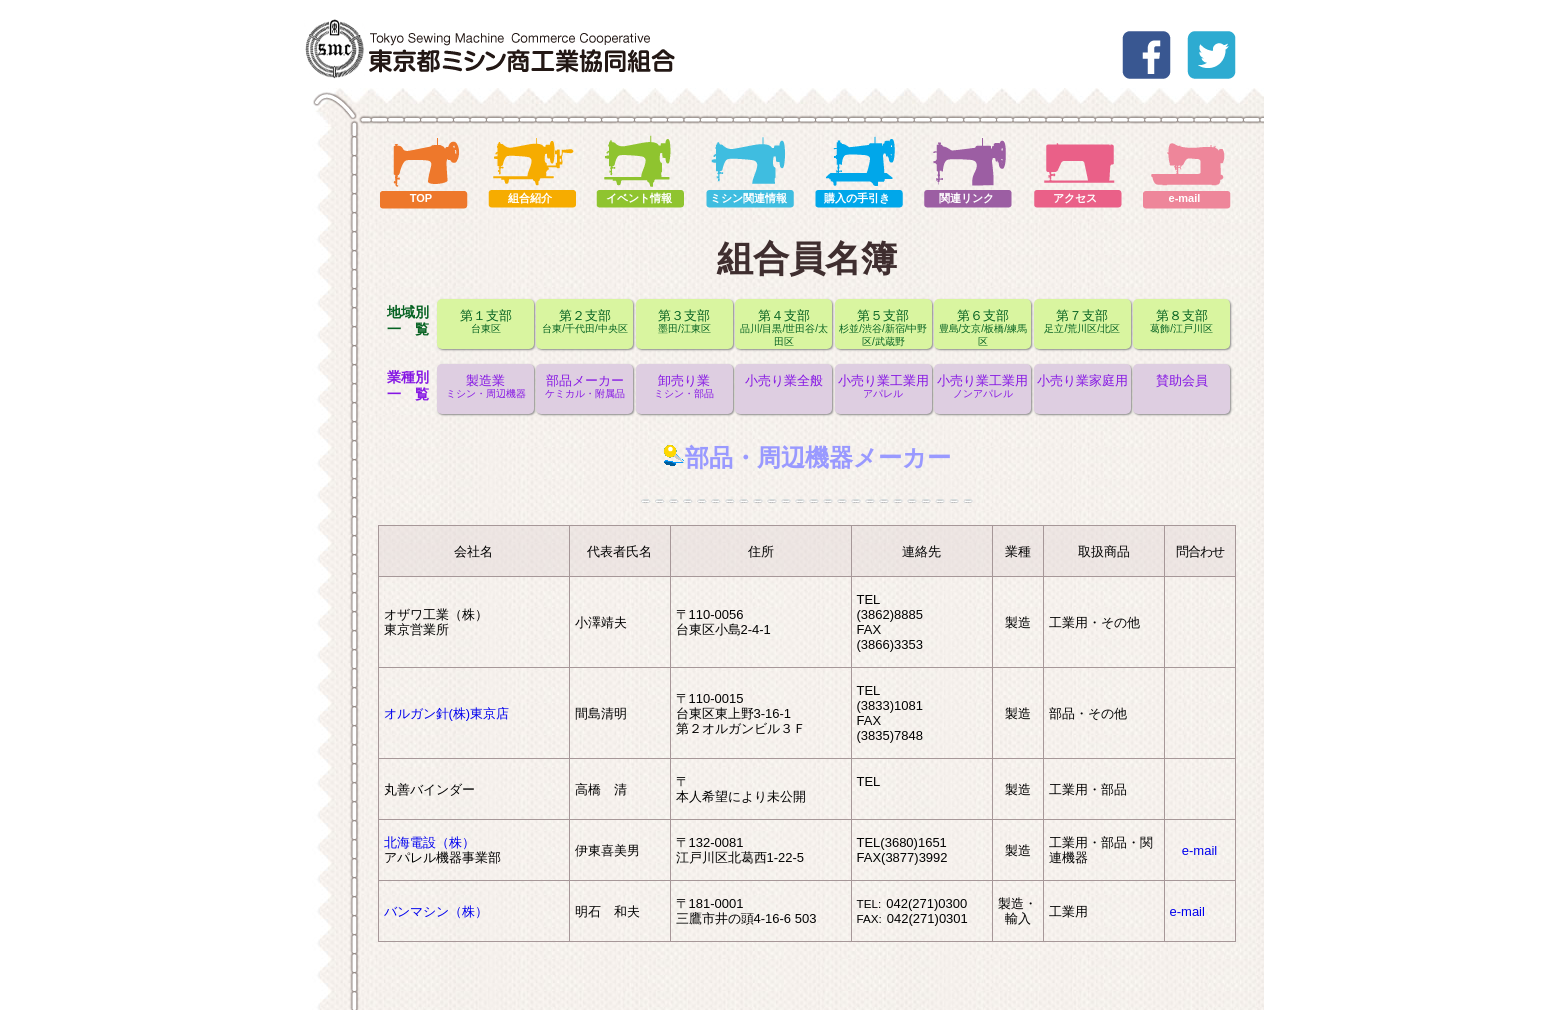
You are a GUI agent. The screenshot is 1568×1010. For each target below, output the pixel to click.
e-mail (1199, 850)
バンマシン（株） (436, 911)
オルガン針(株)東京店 (447, 713)
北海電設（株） (429, 842)
